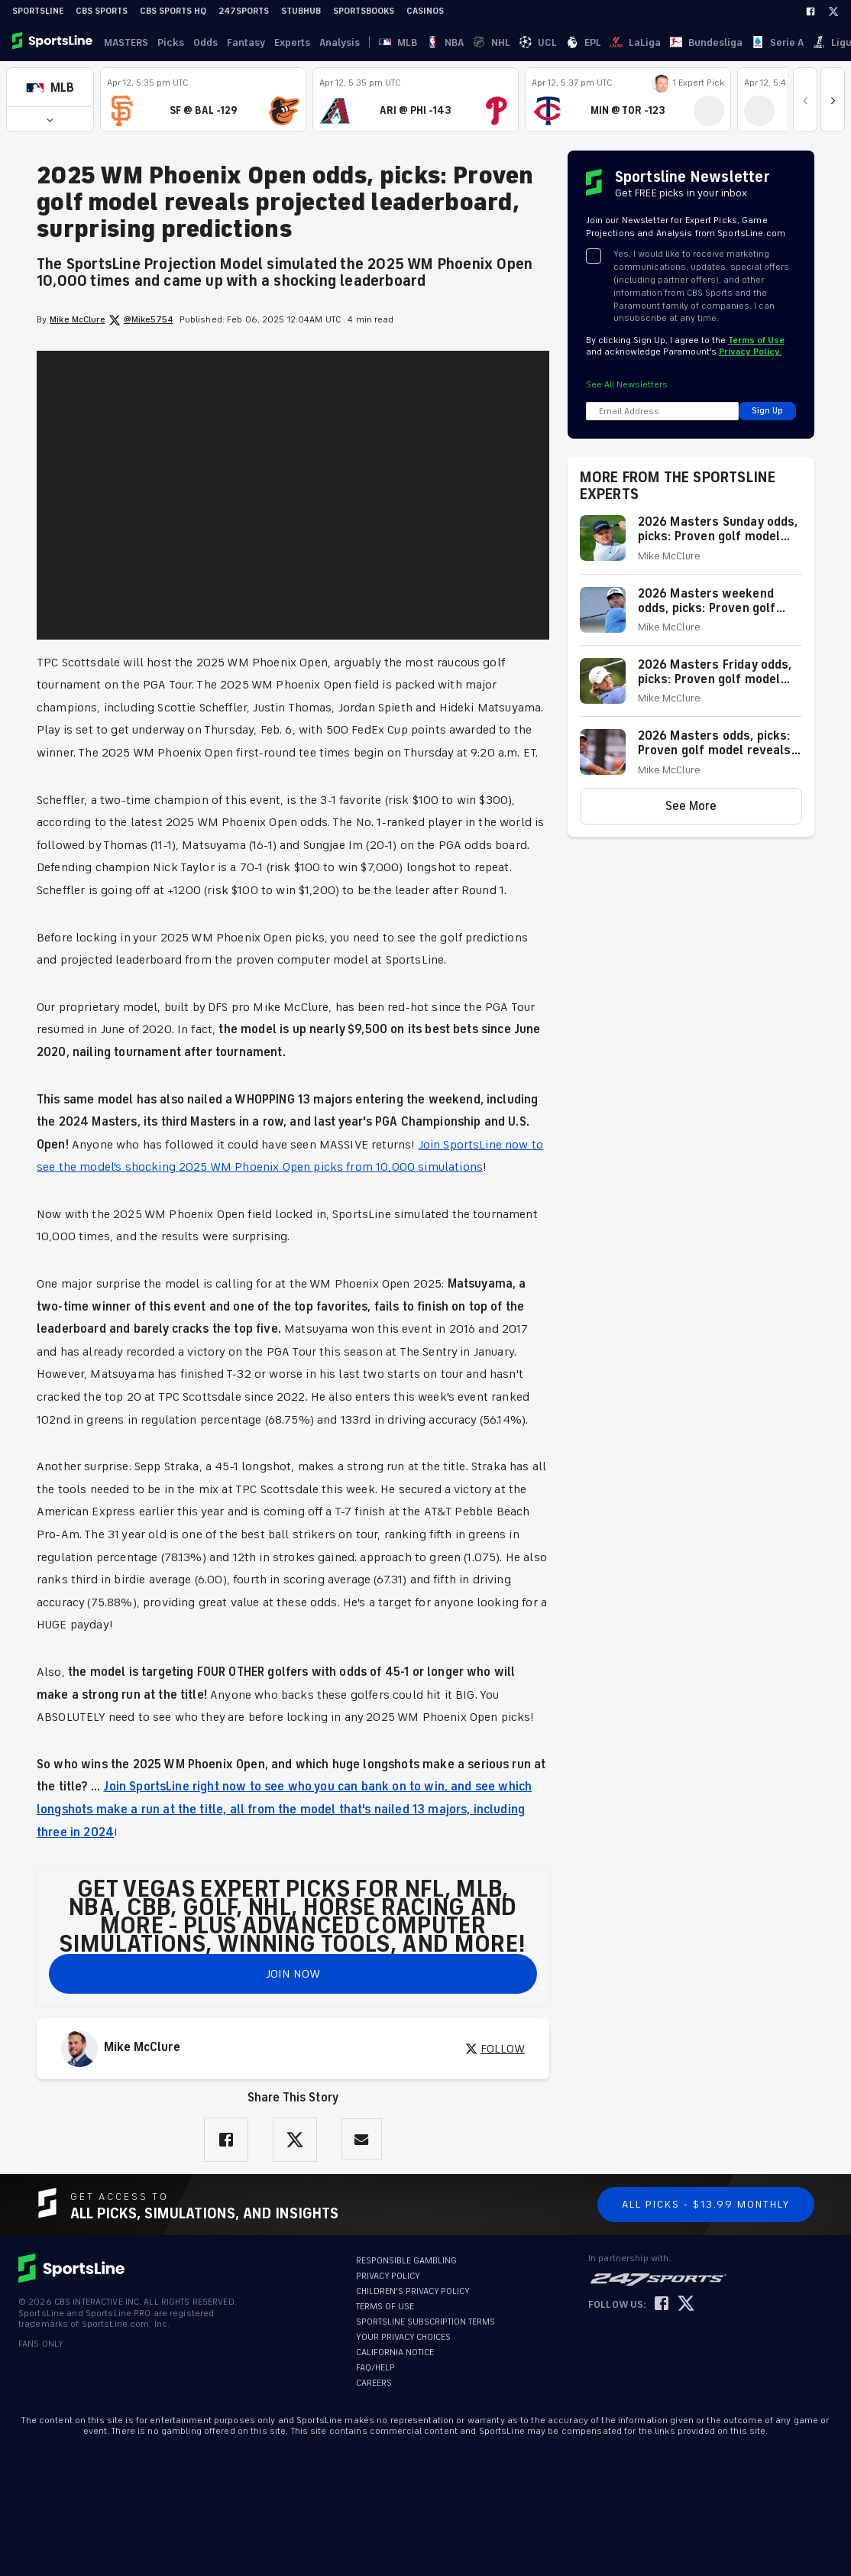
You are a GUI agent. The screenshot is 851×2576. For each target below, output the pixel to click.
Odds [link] (205, 42)
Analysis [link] (339, 42)
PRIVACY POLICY (388, 2276)
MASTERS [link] (126, 42)
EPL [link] (501, 42)
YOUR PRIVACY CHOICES (403, 2337)
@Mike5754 (140, 320)
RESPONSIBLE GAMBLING (406, 2261)
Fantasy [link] (246, 42)
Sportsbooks (363, 11)
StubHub (301, 11)
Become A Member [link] (806, 42)
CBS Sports (102, 11)
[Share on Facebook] (226, 2140)
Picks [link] (170, 42)
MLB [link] (389, 42)
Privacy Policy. (750, 352)
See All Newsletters (627, 384)
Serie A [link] (640, 42)
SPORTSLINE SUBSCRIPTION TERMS (425, 2322)
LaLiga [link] (535, 42)
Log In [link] (737, 42)
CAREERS (374, 2383)
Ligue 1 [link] (683, 42)
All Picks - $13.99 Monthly (706, 2204)
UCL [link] (474, 42)
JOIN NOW (293, 1973)
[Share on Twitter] (295, 2140)
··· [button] (716, 42)
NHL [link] (445, 42)
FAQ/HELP (375, 2367)
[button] (50, 87)
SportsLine (37, 11)
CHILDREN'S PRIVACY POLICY (413, 2291)
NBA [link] (417, 42)
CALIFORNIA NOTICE (395, 2352)
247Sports (243, 11)
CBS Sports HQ (173, 11)
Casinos (425, 11)
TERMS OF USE (385, 2306)
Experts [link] (292, 42)
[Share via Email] (361, 2139)
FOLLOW (495, 2048)
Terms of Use (756, 340)
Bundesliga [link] (587, 42)
